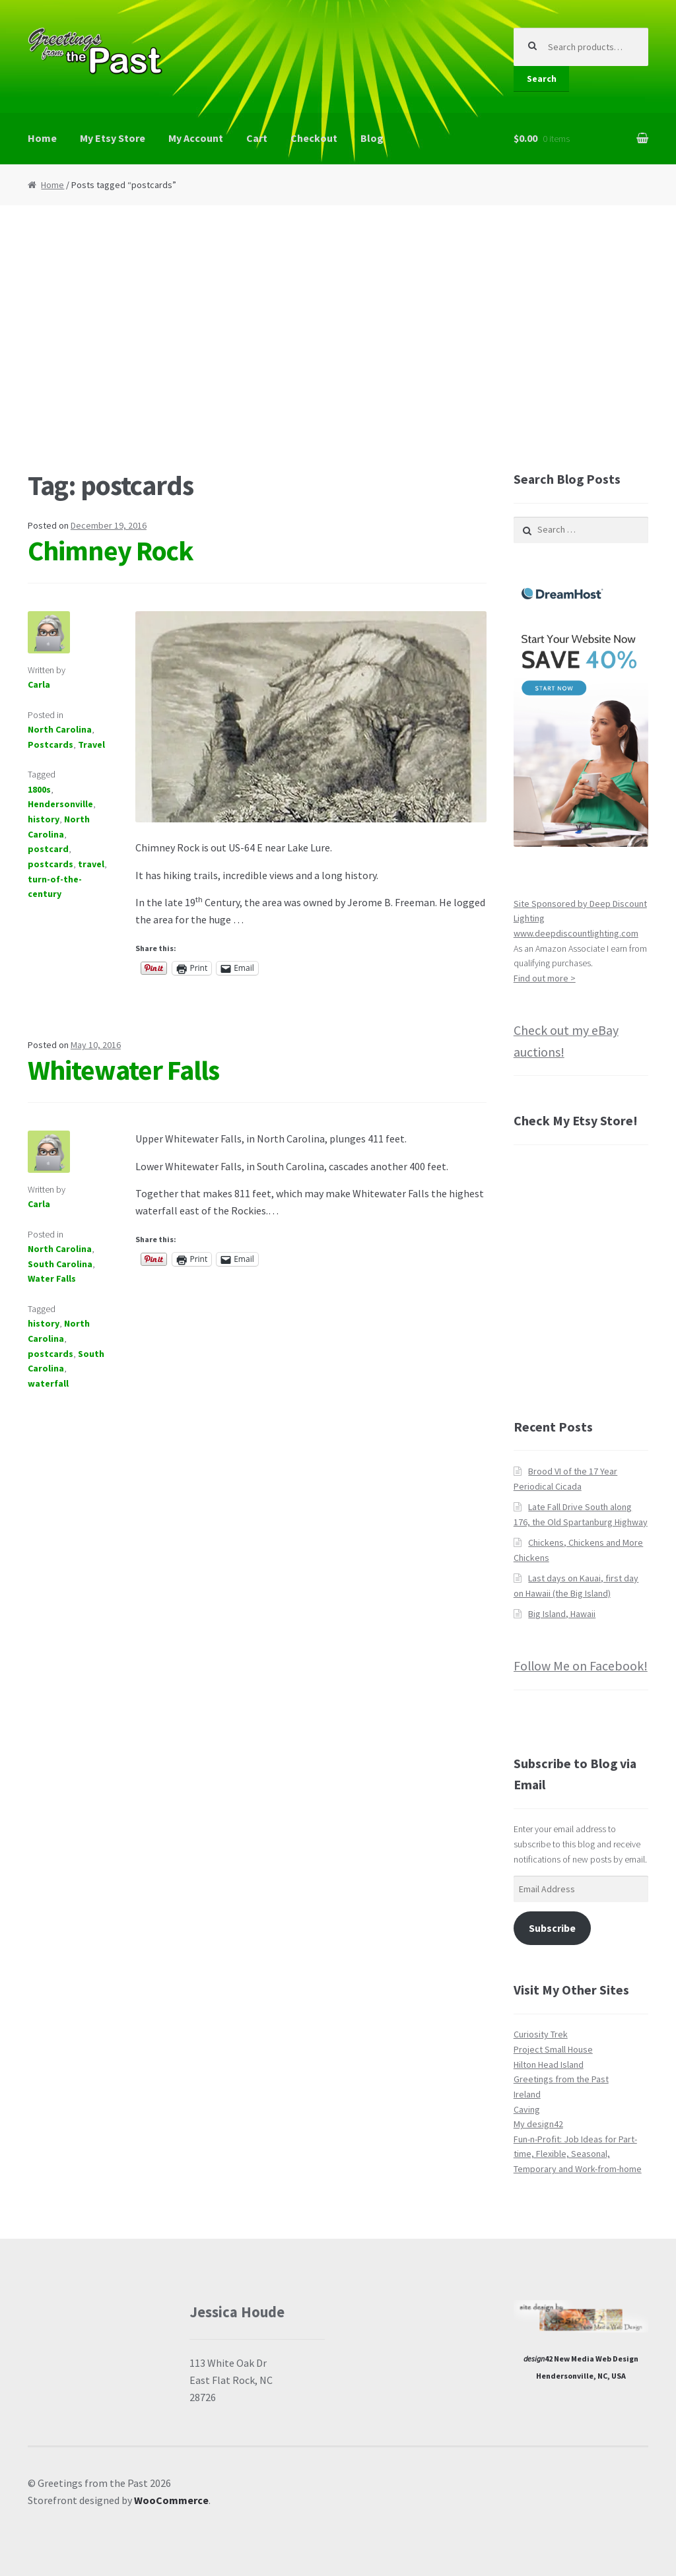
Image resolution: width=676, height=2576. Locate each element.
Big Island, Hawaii (561, 1614)
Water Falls (52, 1278)
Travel (91, 744)
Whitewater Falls (123, 1070)
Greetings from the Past (561, 2079)
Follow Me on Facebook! (581, 1665)
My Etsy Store (112, 138)
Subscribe (552, 1928)
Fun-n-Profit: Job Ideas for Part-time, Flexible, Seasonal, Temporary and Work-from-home (578, 2154)
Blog (372, 138)
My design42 (538, 2124)
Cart (256, 138)
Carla (39, 684)
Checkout (313, 138)
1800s (39, 789)
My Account (195, 138)
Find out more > (545, 978)
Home (42, 138)
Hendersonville (60, 804)
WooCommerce (171, 2500)
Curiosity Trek (541, 2034)
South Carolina (60, 1264)
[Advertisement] (338, 337)
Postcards (50, 744)
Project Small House (553, 2049)
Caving (527, 2109)
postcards (50, 864)
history (43, 819)
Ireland (527, 2094)
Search (542, 78)
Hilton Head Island (549, 2064)
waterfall (48, 1383)
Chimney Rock (110, 550)
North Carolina (60, 729)
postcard (48, 849)
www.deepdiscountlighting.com (576, 933)
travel (91, 864)
